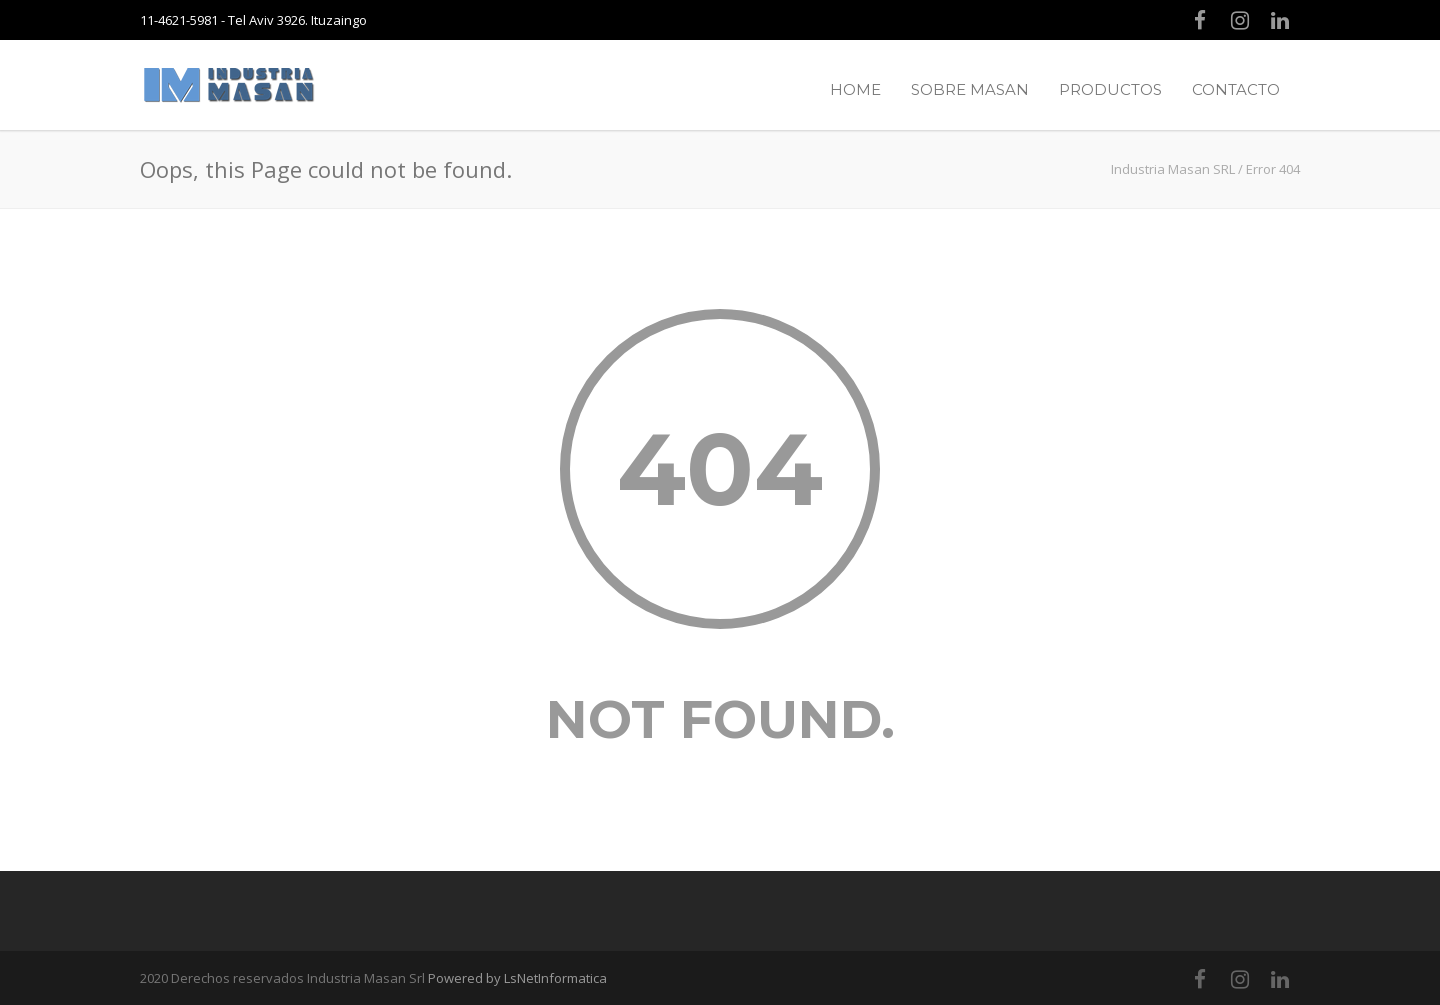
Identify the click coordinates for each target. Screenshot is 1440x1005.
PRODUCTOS (1110, 89)
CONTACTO (1236, 89)
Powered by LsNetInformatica (517, 978)
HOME (855, 89)
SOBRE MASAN (970, 89)
